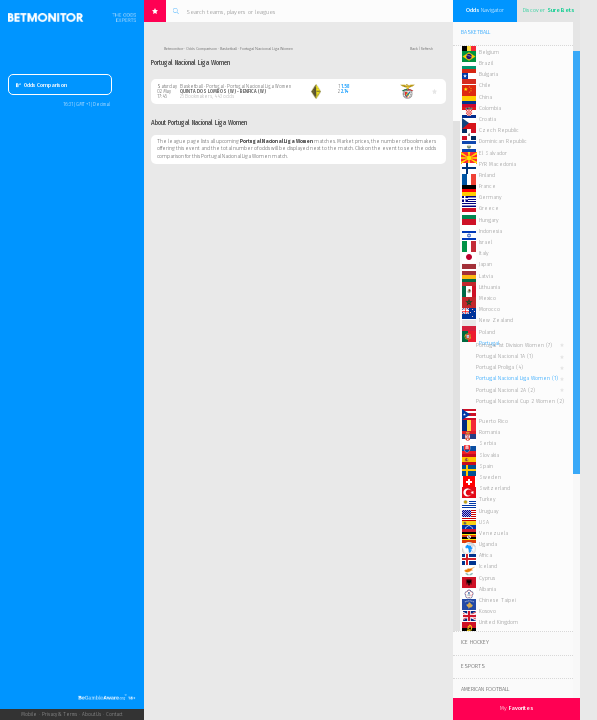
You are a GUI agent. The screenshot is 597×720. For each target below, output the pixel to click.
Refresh (427, 48)
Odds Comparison (41, 85)
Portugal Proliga (499, 367)
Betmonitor (173, 48)
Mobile (29, 714)
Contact (114, 714)
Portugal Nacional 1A (504, 356)
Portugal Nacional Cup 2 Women (520, 401)
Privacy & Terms (59, 714)
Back (414, 48)
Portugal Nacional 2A (505, 390)
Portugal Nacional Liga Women (517, 378)
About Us (91, 714)
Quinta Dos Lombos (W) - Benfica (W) (223, 91)
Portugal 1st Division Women (514, 345)
